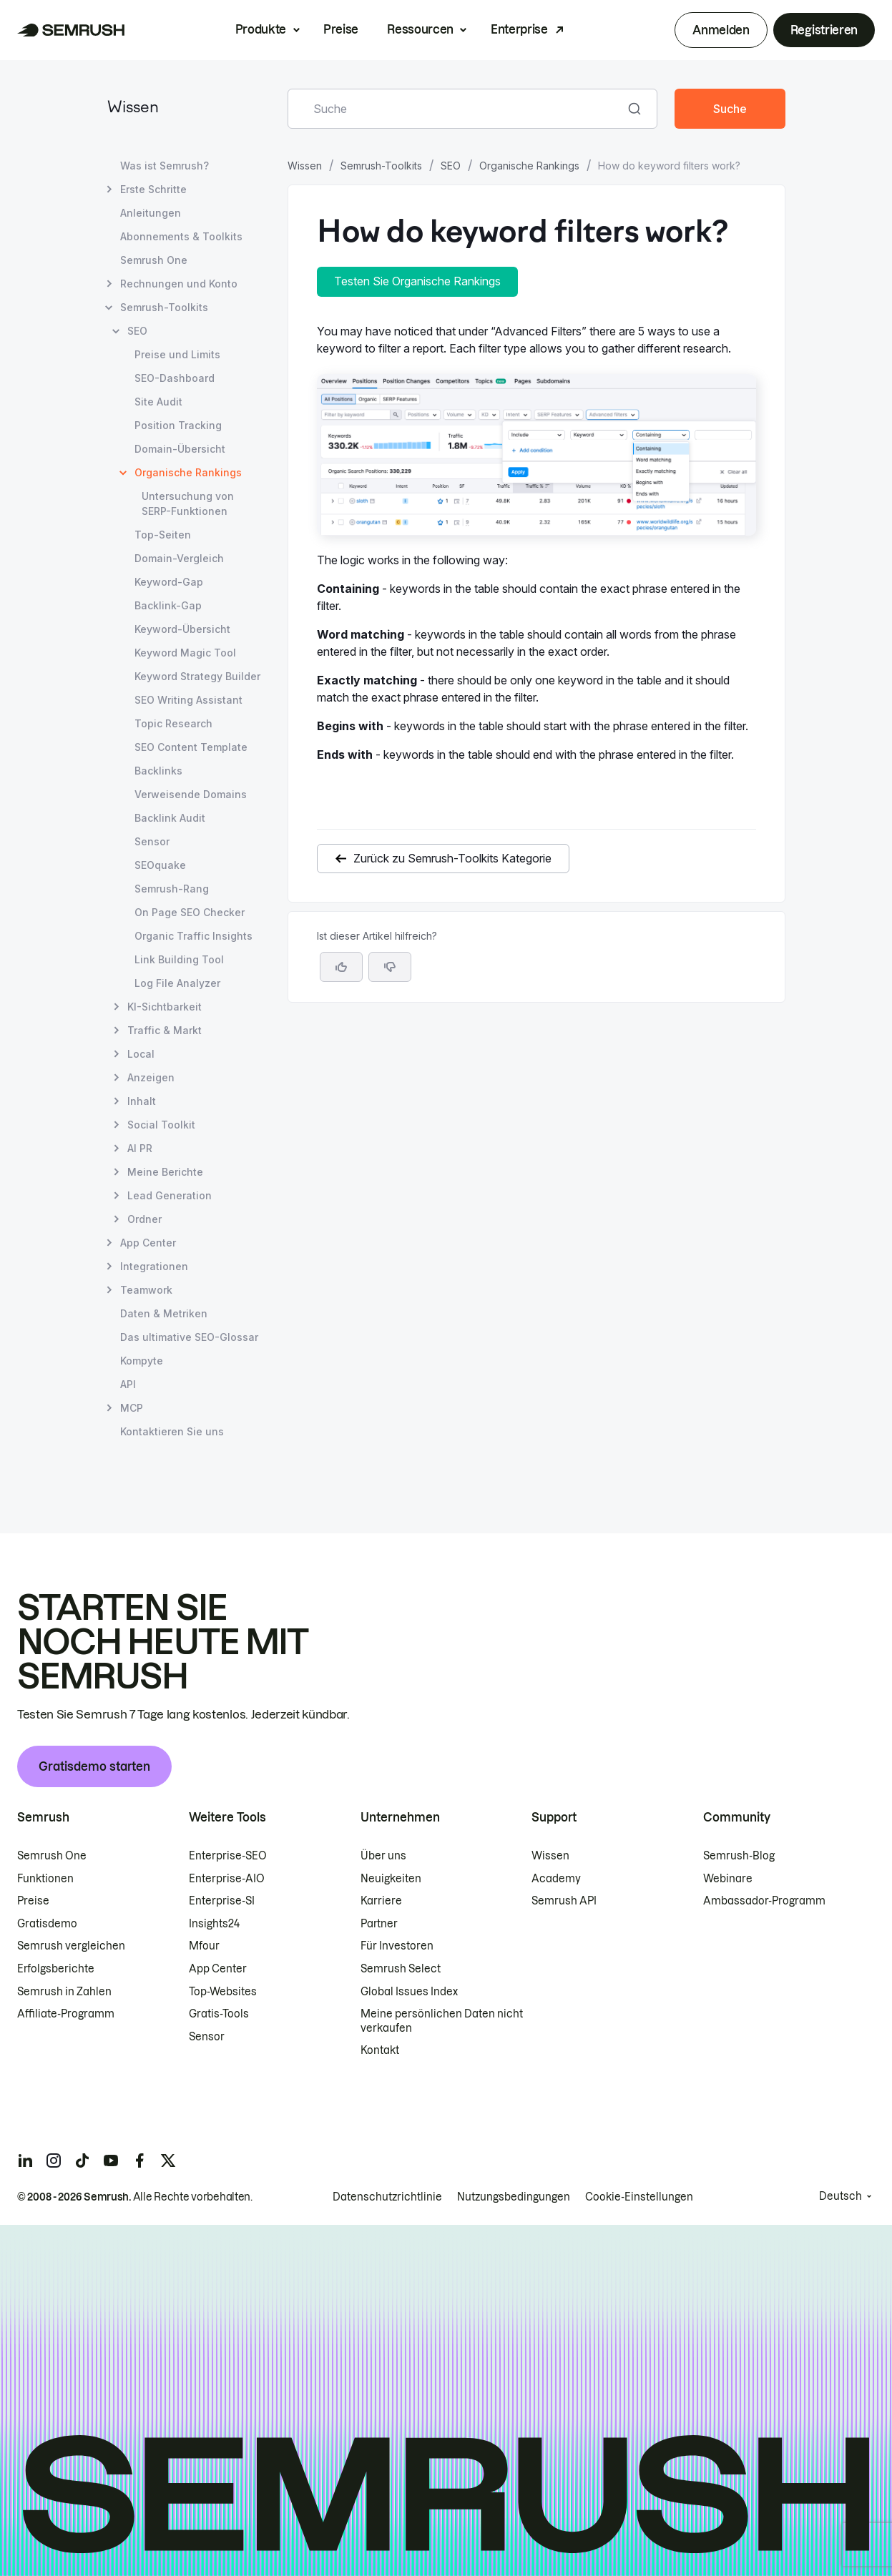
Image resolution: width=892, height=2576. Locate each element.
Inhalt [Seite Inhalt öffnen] (141, 1100)
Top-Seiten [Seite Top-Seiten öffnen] (162, 535)
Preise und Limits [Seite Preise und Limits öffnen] (177, 354)
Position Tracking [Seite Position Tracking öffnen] (178, 425)
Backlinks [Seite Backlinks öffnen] (158, 771)
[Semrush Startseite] (71, 30)
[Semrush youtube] (111, 2160)
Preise (340, 29)
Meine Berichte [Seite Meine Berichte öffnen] (165, 1171)
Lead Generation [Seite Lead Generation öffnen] (169, 1195)
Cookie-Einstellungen (639, 2197)
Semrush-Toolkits (381, 165)
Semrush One (52, 1856)
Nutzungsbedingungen (513, 2197)
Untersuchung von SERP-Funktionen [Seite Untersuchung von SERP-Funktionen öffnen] (188, 503)
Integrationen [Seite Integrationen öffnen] (154, 1266)
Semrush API (564, 1901)
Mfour (204, 1946)
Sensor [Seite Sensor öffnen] (152, 841)
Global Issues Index (409, 1991)
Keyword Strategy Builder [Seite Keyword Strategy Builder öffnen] (197, 676)
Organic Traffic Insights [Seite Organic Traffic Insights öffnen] (193, 936)
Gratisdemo (47, 1923)
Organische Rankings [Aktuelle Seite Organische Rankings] (188, 472)
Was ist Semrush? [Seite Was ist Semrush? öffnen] (164, 165)
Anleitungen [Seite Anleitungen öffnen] (150, 213)
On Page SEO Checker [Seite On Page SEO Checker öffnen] (189, 912)
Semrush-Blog (739, 1856)
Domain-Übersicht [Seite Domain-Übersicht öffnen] (179, 449)
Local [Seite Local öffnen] (141, 1053)
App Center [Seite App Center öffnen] (148, 1242)
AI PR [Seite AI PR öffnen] (139, 1148)
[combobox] (457, 109)
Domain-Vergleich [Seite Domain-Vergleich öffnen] (179, 558)
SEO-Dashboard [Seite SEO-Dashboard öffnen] (174, 378)
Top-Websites (223, 1991)
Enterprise (519, 29)
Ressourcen (420, 29)
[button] (389, 967)
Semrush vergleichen (71, 1946)
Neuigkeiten (391, 1878)
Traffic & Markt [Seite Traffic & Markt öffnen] (164, 1030)
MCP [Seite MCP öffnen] (131, 1407)
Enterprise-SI (222, 1901)
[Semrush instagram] (53, 2160)
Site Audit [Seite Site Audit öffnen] (158, 401)
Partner (379, 1923)
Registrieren (824, 30)
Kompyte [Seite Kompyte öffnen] (141, 1361)
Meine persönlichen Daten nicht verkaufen (442, 2021)
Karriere (381, 1901)
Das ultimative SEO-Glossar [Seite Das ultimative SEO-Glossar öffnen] (189, 1337)
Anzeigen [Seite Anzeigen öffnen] (151, 1077)
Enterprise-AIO (227, 1878)
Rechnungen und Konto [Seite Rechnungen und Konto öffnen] (178, 283)
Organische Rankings (529, 165)
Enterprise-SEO (228, 1856)
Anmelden (720, 30)
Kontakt (380, 2050)
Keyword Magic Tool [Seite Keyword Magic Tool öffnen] (185, 653)
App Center (218, 1969)
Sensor (207, 2036)
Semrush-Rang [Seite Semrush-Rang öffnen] (171, 889)
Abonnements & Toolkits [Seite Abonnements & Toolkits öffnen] (181, 236)
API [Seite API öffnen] (128, 1384)
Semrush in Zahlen (64, 1991)
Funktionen (45, 1878)
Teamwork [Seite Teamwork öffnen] (146, 1289)
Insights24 (214, 1923)
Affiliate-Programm (65, 2014)
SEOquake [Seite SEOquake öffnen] (160, 865)
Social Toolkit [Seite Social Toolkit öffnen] (161, 1124)
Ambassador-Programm (764, 1901)
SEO (451, 165)
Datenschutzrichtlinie (387, 2197)
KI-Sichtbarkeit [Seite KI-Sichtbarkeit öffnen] (164, 1006)
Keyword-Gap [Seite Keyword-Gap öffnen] (168, 582)
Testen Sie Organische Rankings (417, 281)
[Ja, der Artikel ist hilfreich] (341, 967)
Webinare (728, 1878)
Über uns (383, 1856)
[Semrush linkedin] (25, 2160)
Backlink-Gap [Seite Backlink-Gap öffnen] (168, 605)
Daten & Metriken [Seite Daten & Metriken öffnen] (163, 1313)
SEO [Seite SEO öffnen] (137, 331)
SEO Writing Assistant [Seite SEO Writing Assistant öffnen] (188, 700)
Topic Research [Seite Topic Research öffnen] (173, 723)
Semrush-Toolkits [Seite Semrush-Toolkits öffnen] (164, 307)
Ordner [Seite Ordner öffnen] (144, 1218)
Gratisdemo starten (94, 1766)
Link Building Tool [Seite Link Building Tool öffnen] (179, 959)
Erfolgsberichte (55, 1969)
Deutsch (840, 2196)
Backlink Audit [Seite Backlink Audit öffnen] (169, 818)
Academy (556, 1878)
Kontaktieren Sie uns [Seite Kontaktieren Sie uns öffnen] (172, 1431)
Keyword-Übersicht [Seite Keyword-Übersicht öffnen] (182, 629)
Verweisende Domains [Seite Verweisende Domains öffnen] (190, 794)
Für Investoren (397, 1946)
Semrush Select (401, 1969)
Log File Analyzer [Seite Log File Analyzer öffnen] (177, 983)
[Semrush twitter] (168, 2160)
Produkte (260, 29)
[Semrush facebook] (139, 2160)
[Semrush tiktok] (82, 2160)
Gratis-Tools (219, 2014)
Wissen (133, 108)
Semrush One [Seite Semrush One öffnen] (153, 260)
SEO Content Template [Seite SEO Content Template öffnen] (190, 747)
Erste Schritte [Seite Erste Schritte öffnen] (153, 189)
